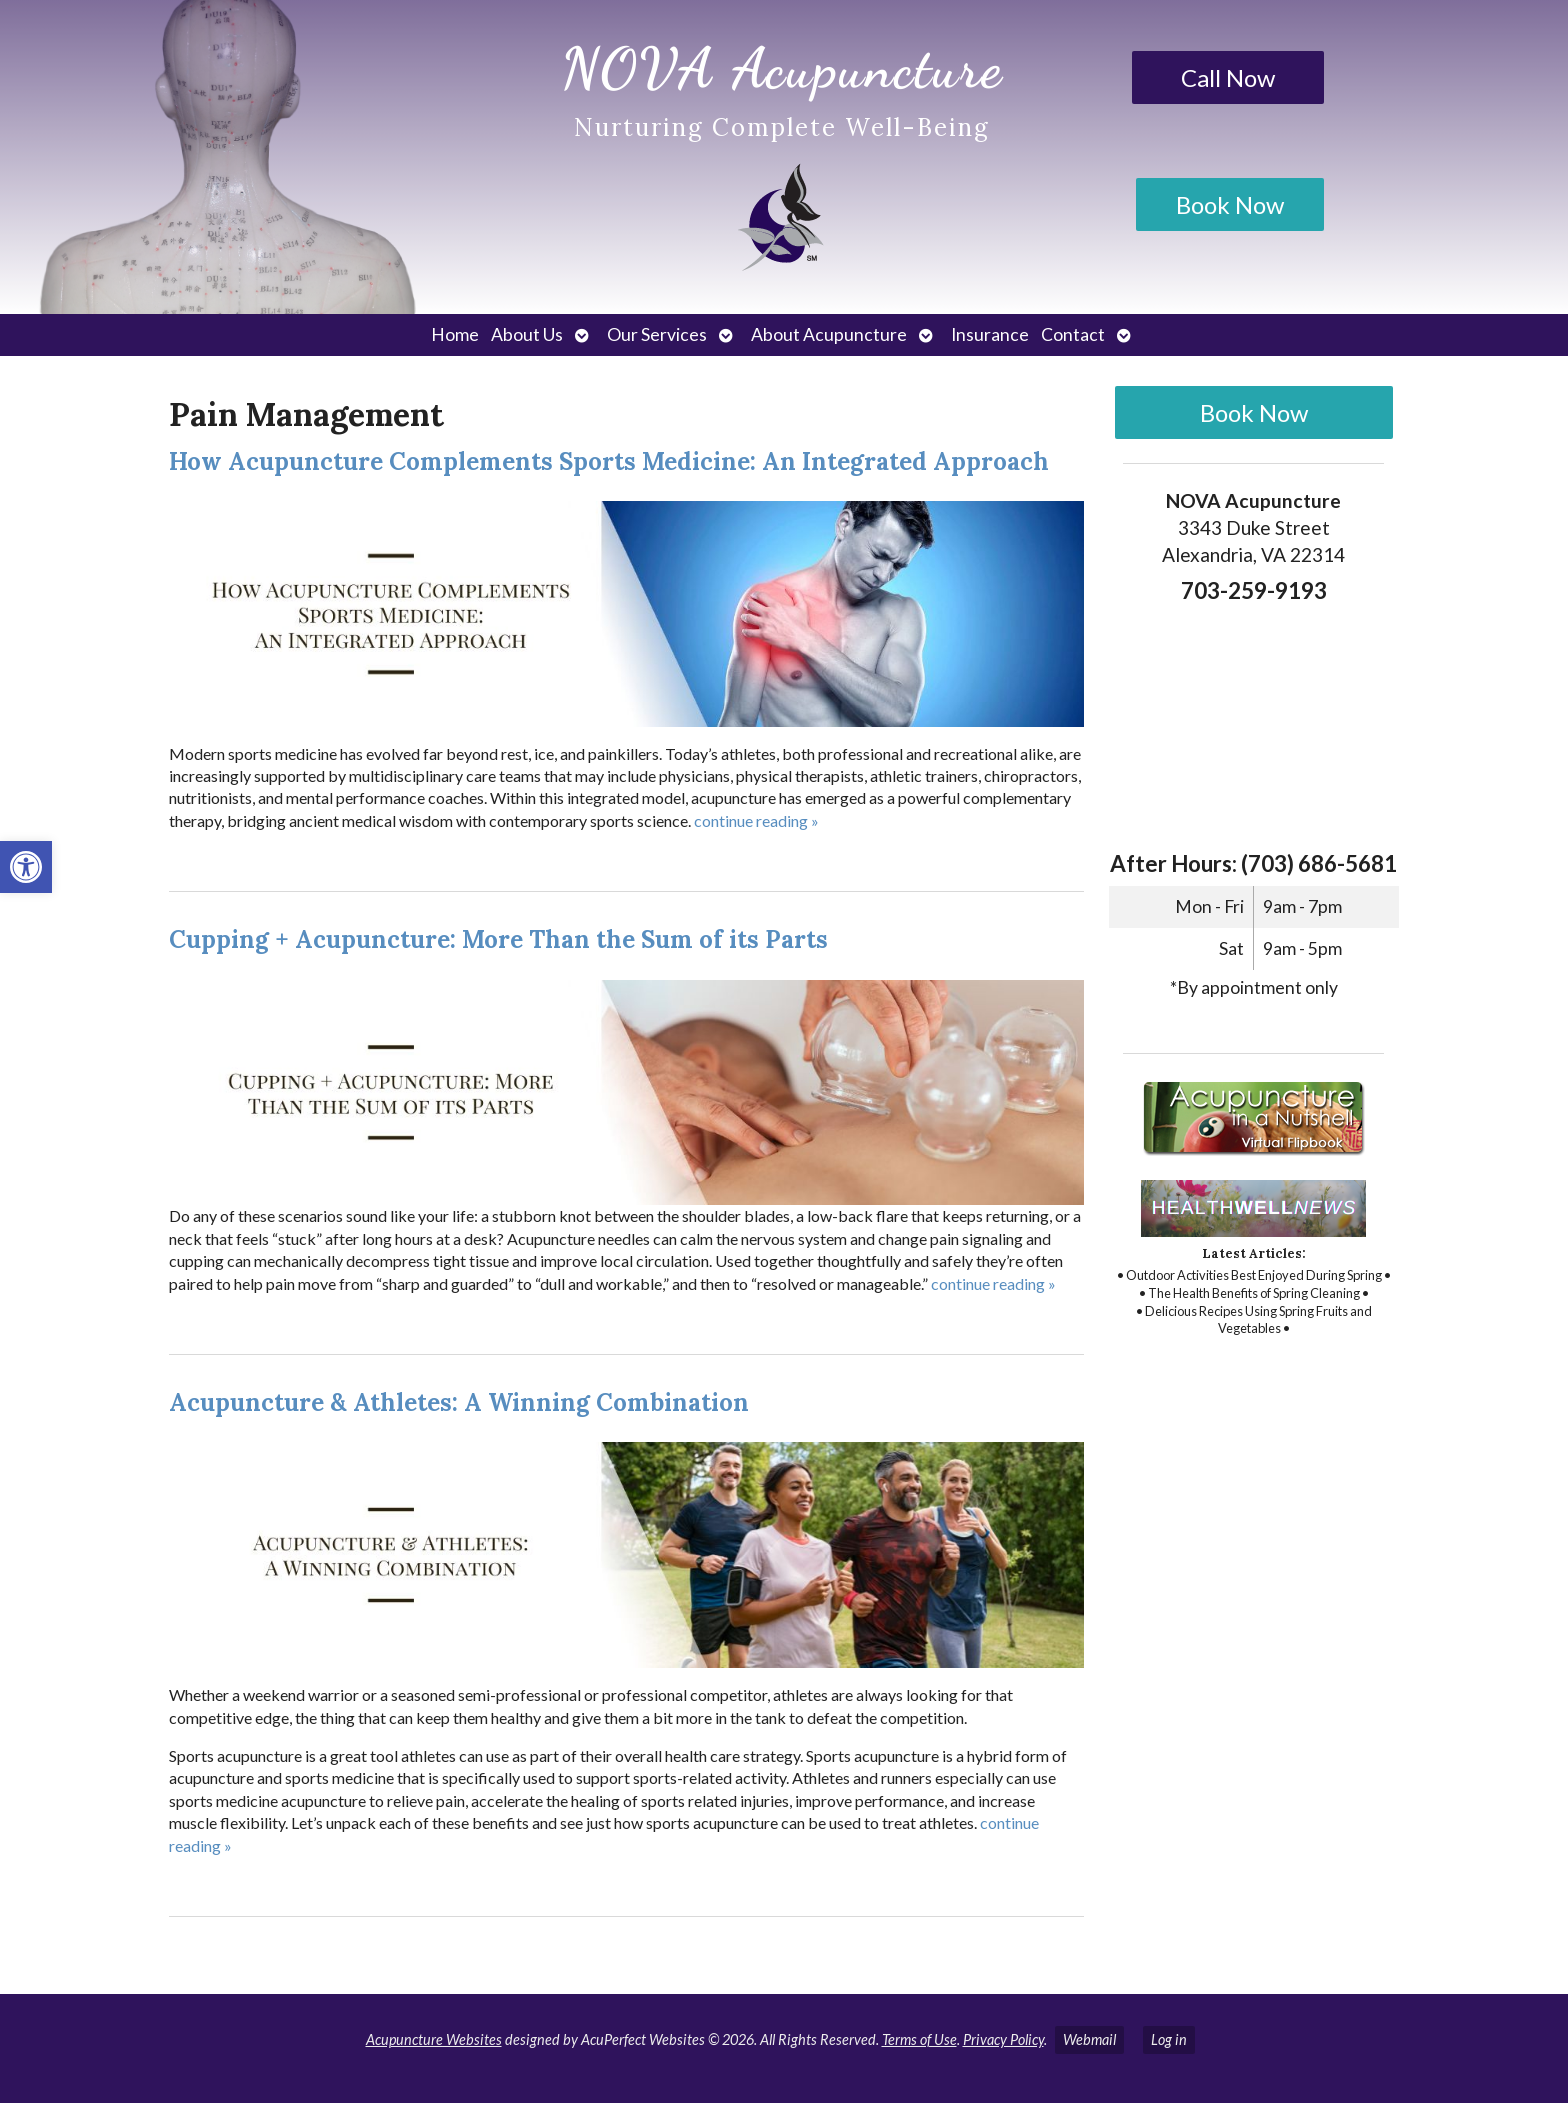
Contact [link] (1073, 334)
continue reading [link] (756, 820)
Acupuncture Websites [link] (434, 2039)
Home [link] (455, 334)
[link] (26, 867)
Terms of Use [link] (919, 2039)
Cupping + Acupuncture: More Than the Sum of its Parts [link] (498, 939)
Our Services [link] (657, 334)
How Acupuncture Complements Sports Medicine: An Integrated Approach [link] (609, 461)
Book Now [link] (1230, 204)
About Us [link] (527, 334)
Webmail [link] (1089, 2039)
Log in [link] (1169, 2039)
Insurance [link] (990, 334)
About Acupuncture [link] (829, 334)
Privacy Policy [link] (1003, 2039)
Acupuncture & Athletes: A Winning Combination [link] (459, 1402)
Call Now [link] (1228, 77)
